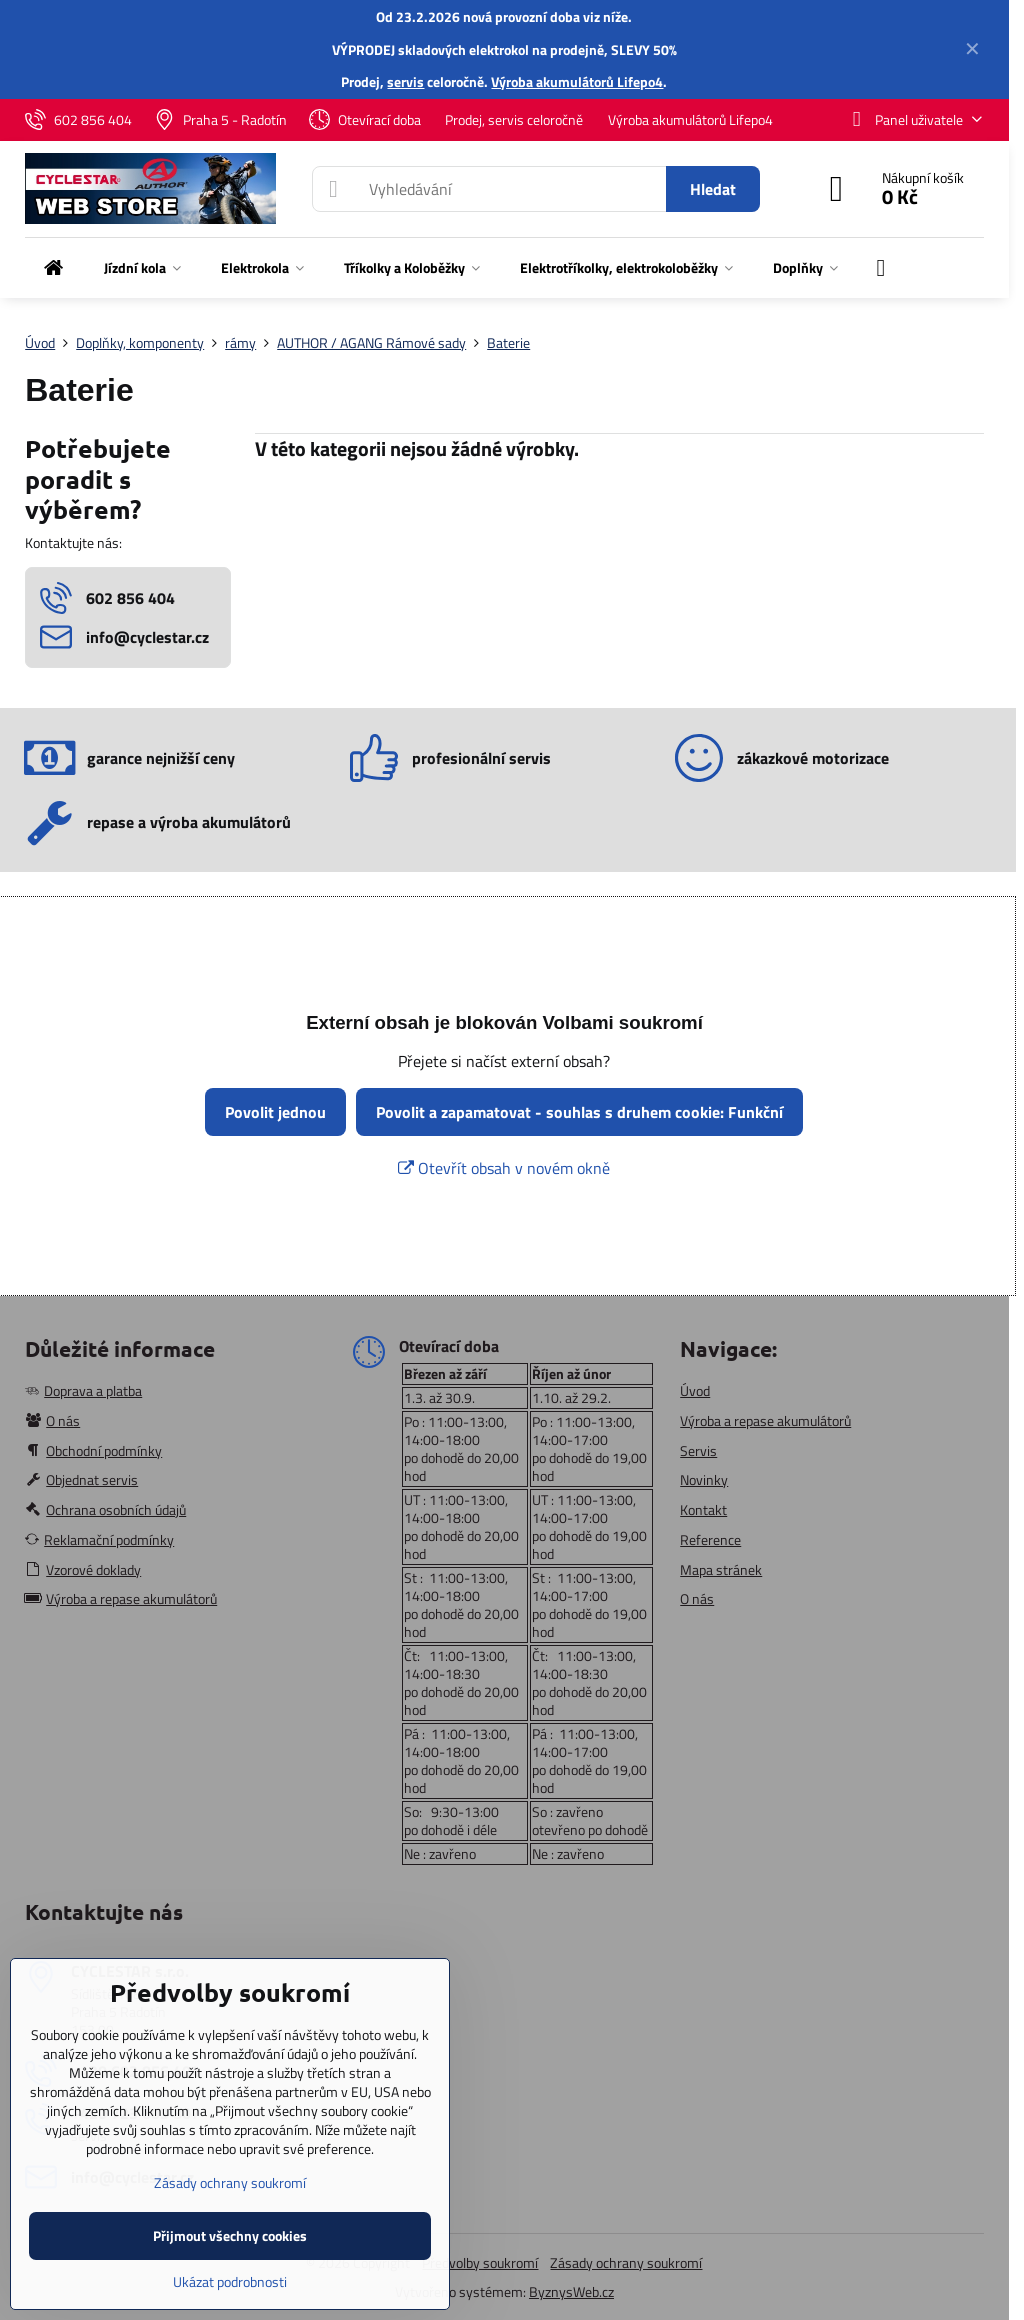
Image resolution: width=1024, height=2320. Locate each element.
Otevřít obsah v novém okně (504, 1168)
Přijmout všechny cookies (230, 2235)
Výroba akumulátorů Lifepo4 (577, 81)
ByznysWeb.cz (571, 2291)
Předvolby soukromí (480, 2262)
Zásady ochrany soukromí (626, 2262)
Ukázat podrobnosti (230, 2281)
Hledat (713, 189)
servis (405, 81)
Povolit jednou (275, 1112)
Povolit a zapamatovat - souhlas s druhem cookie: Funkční (579, 1112)
